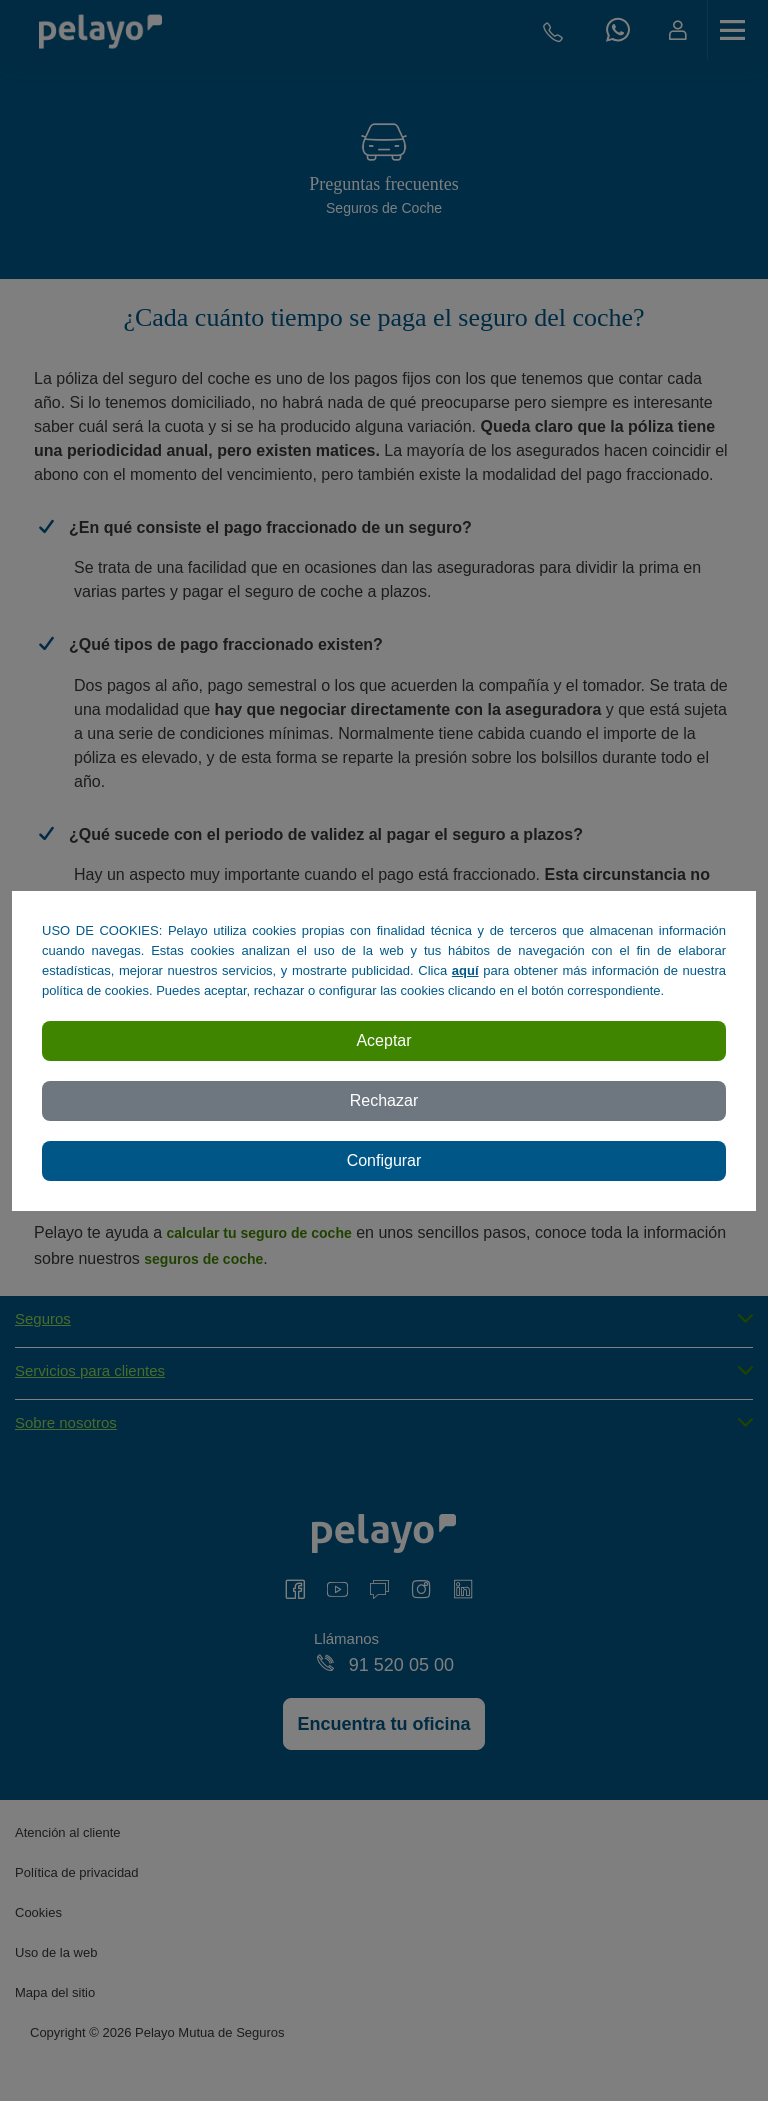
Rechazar (384, 1100)
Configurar (384, 1160)
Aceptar (383, 1040)
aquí (465, 970)
